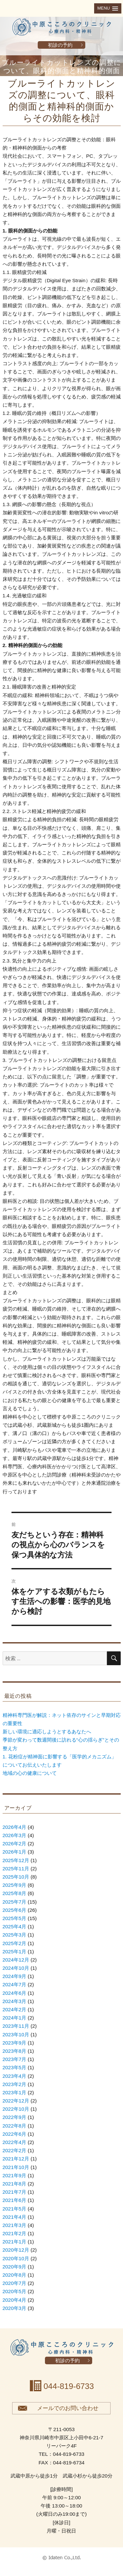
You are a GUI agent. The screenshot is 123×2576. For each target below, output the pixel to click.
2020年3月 (15, 2308)
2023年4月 (15, 2076)
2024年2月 (15, 2009)
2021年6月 (15, 2200)
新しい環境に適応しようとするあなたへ (47, 1731)
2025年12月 (16, 1860)
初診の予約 (60, 45)
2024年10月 (16, 1968)
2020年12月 (16, 2250)
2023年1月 (15, 2092)
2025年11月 (16, 1868)
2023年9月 (15, 2043)
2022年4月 (15, 2142)
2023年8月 (15, 2051)
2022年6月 (15, 2134)
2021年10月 (16, 2167)
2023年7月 (15, 2059)
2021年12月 (16, 2158)
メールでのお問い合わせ (67, 2408)
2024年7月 (15, 1984)
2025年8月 (15, 1893)
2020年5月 (15, 2291)
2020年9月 (15, 2266)
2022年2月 (15, 2150)
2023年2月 (15, 2084)
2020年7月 (15, 2283)
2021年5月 (15, 2208)
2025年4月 (15, 1926)
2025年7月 (15, 1902)
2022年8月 (15, 2126)
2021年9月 (15, 2175)
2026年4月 (15, 1827)
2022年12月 (16, 2100)
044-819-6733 (69, 2386)
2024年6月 (15, 1993)
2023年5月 (15, 2067)
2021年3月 (15, 2225)
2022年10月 (16, 2109)
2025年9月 (15, 1885)
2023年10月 (16, 2034)
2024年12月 (16, 1960)
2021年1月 (15, 2241)
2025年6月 (15, 1910)
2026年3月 (15, 1835)
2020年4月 (15, 2300)
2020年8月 (15, 2275)
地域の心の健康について (30, 1773)
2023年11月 (16, 2026)
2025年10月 (16, 1877)
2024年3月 (15, 2001)
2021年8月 (15, 2183)
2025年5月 (15, 1918)
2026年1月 (15, 1852)
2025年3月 (15, 1935)
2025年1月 (15, 1951)
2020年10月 (16, 2258)
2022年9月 (15, 2117)
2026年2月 (15, 1843)
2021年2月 (15, 2233)
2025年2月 (15, 1943)
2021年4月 (15, 2217)
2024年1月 (15, 2017)
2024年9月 (15, 1976)
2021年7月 (15, 2192)
